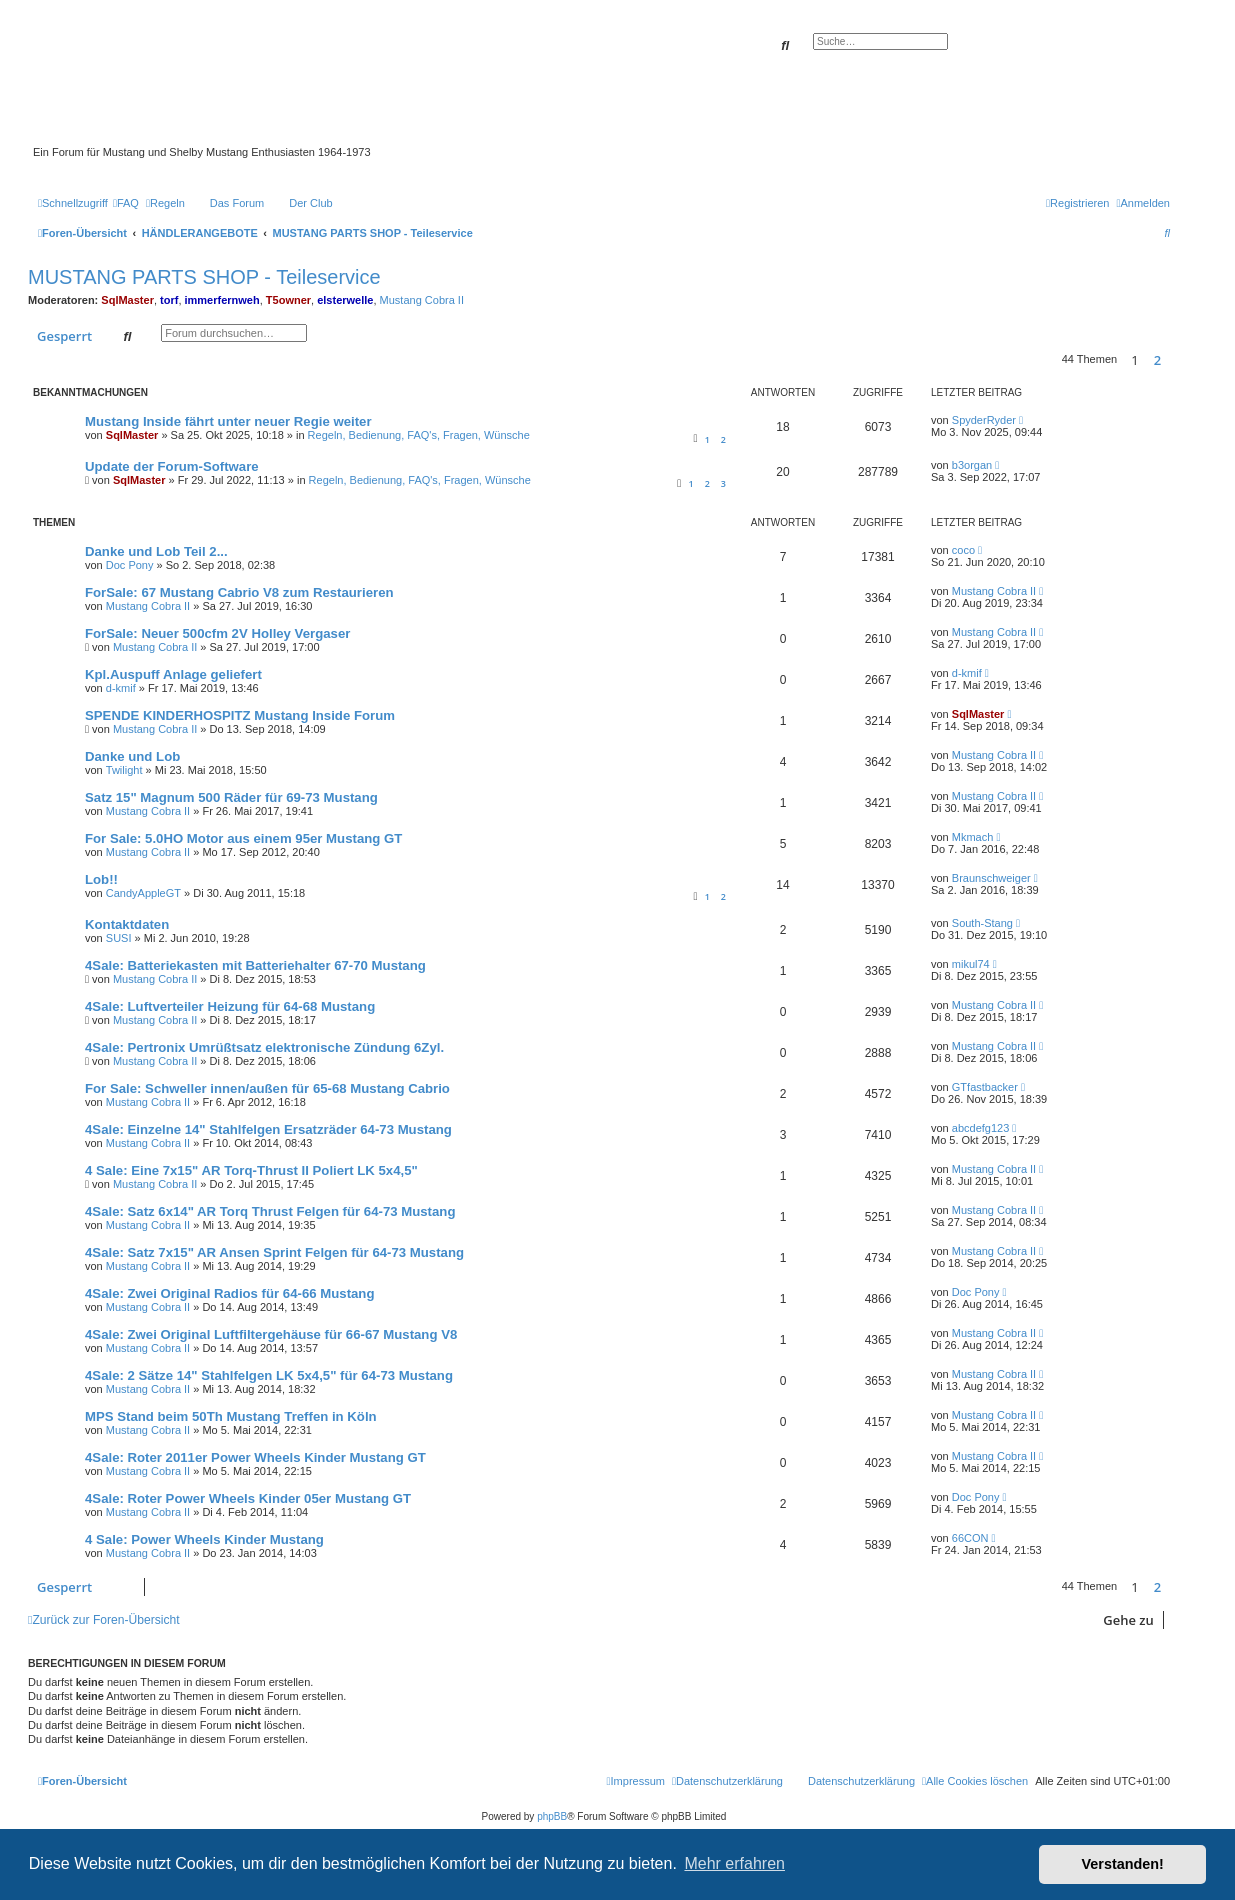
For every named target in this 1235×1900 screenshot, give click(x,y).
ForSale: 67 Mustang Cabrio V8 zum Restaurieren (239, 592)
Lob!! (101, 879)
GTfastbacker (985, 1087)
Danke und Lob (132, 756)
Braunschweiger (991, 878)
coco (963, 550)
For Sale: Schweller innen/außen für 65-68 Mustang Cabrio (267, 1088)
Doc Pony (130, 565)
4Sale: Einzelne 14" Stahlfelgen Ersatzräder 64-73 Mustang (268, 1129)
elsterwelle (345, 300)
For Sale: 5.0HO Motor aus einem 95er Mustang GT (243, 838)
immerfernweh (222, 300)
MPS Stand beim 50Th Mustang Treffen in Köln (231, 1416)
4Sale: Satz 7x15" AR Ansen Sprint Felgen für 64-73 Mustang (274, 1252)
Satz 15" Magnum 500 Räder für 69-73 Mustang (231, 797)
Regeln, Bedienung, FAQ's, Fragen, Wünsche (419, 435)
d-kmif (121, 688)
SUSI (119, 938)
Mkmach (973, 837)
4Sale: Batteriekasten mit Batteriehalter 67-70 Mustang (255, 965)
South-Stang (982, 923)
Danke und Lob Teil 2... (156, 551)
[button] (1175, 360)
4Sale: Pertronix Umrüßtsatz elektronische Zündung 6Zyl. (264, 1047)
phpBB (552, 1816)
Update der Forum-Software (172, 466)
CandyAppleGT (143, 893)
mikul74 (971, 964)
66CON (970, 1538)
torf (169, 300)
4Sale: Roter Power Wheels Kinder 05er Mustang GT (248, 1498)
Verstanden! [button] (1123, 1864)
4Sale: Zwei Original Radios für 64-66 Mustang (229, 1293)
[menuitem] (126, 203)
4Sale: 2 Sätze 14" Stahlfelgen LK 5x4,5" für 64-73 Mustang (269, 1375)
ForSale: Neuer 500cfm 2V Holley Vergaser (217, 633)
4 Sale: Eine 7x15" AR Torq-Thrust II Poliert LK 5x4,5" (251, 1170)
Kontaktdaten (127, 924)
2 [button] (1157, 360)
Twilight (124, 770)
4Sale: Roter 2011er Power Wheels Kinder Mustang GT (255, 1457)
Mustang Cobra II (422, 300)
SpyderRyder (984, 420)
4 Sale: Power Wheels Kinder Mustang (204, 1539)
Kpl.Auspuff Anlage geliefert (173, 674)
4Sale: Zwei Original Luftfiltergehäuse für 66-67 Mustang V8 (271, 1334)
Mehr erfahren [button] (734, 1863)
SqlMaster (127, 300)
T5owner (288, 300)
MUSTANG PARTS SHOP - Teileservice (204, 277)
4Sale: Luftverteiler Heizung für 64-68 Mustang (230, 1006)
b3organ (972, 465)
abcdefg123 (981, 1128)
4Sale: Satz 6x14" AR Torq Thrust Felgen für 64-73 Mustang (270, 1211)
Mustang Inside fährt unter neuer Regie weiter (228, 421)
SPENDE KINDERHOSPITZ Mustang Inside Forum (240, 715)
